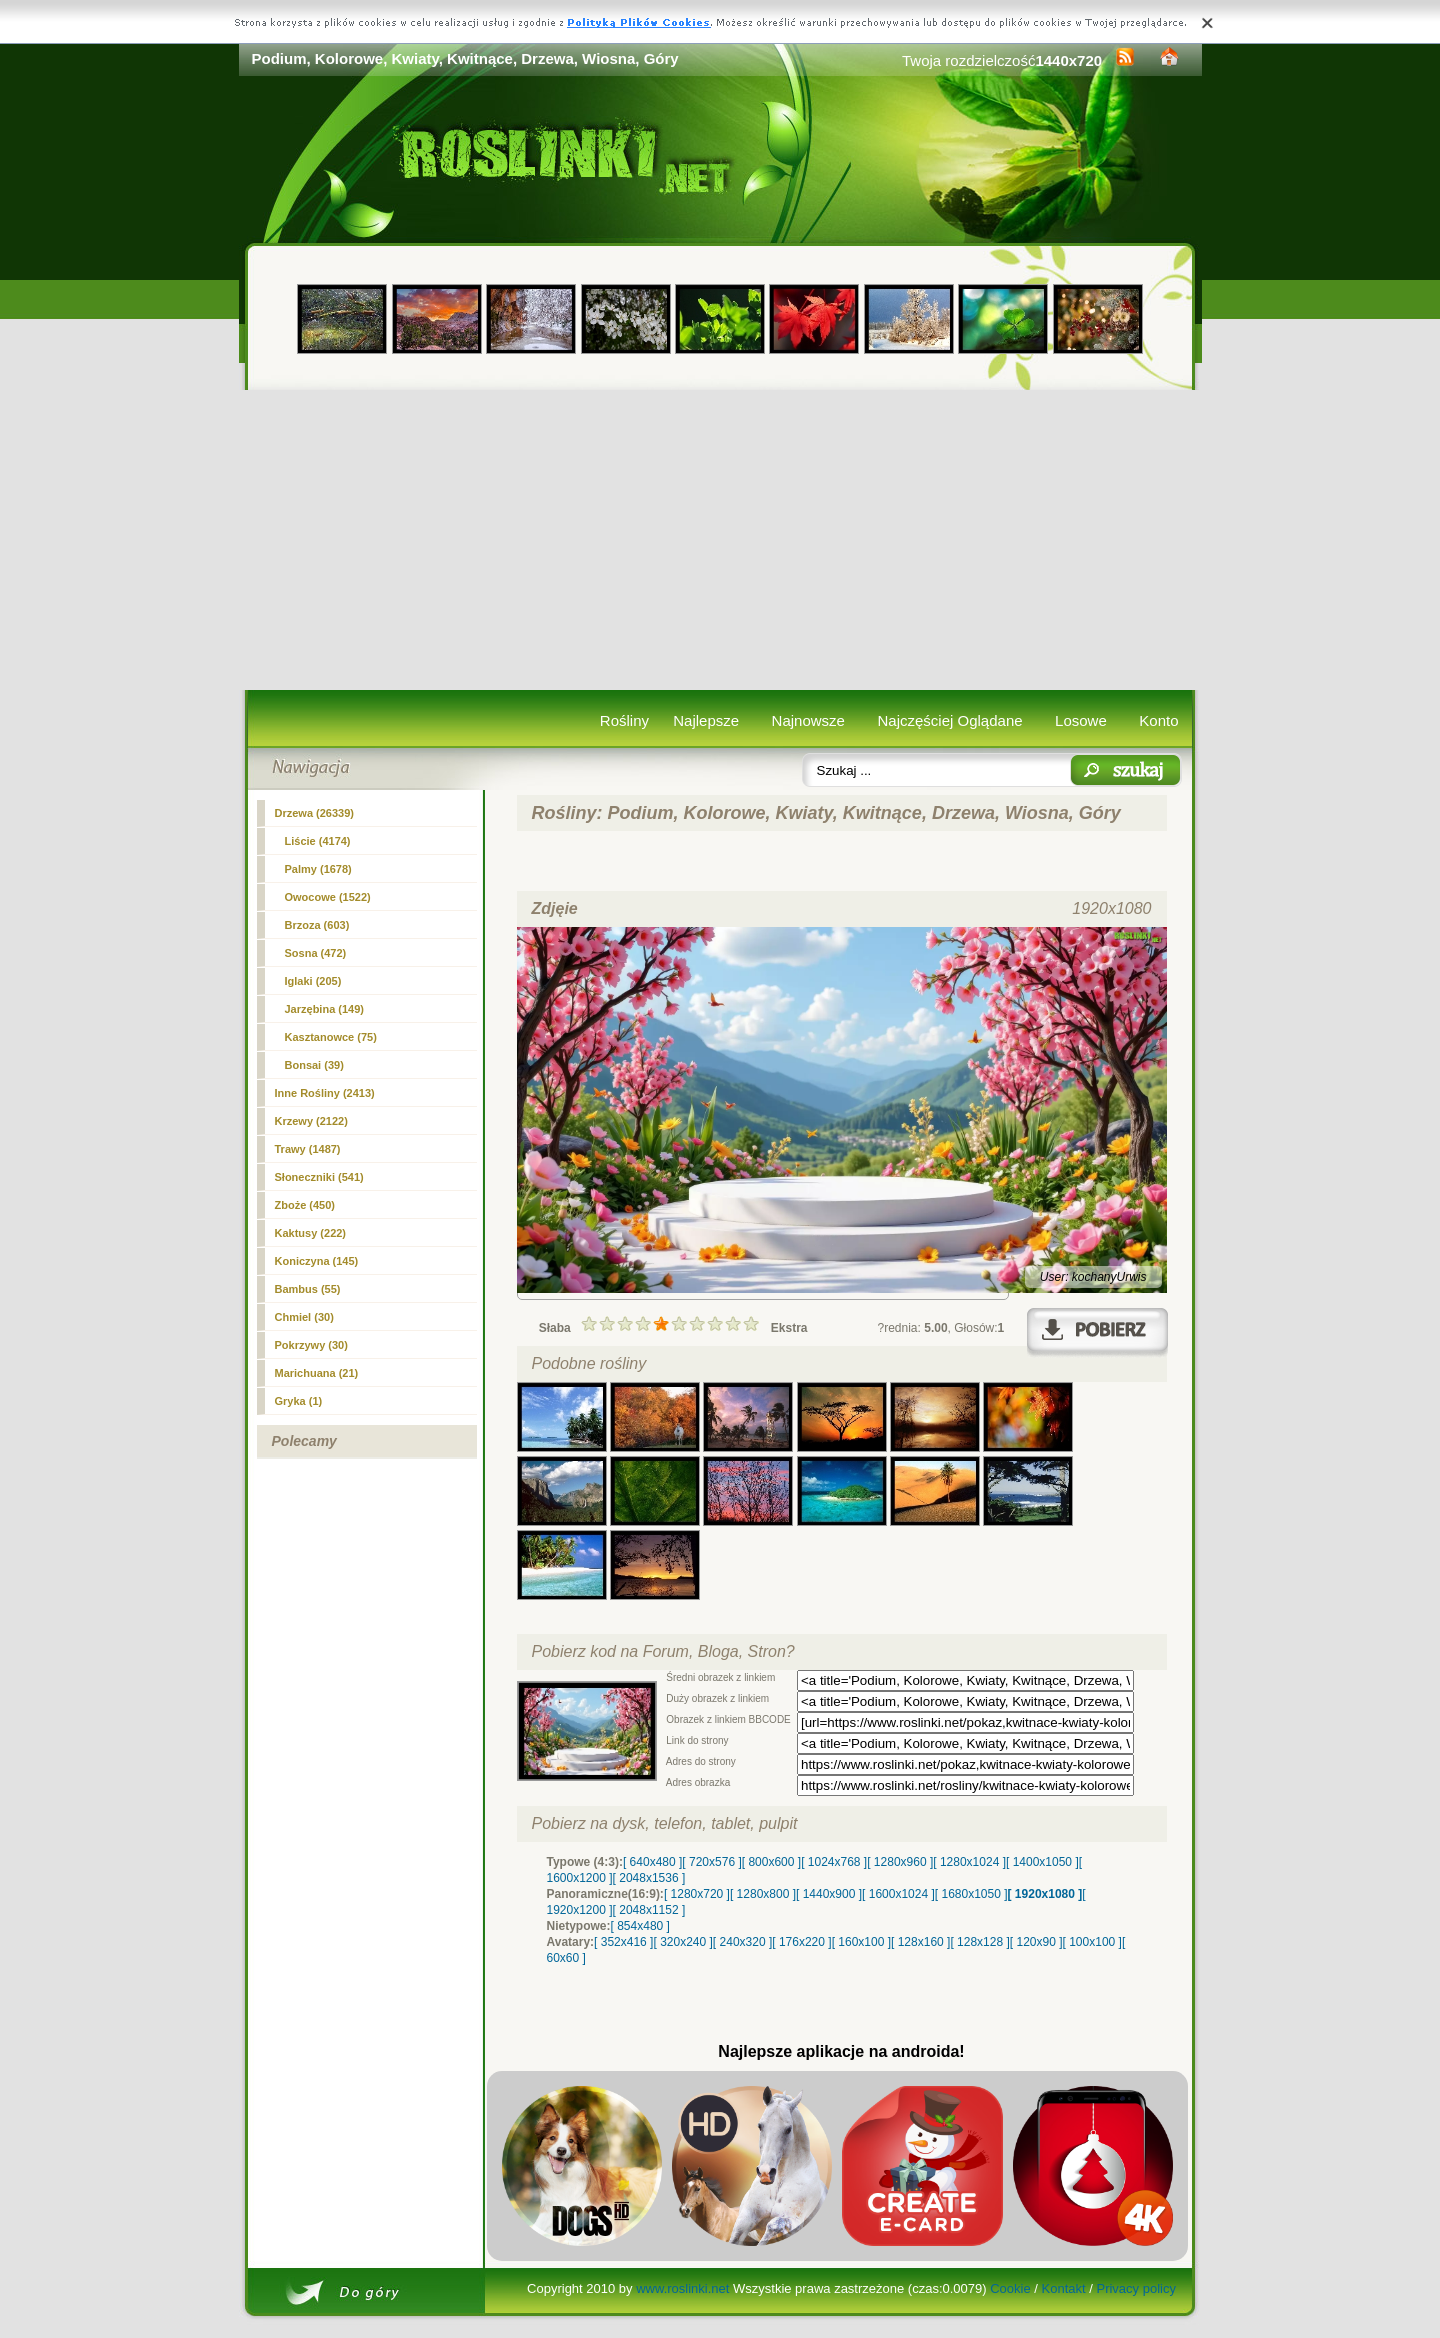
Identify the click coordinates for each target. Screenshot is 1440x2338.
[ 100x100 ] (1092, 1942)
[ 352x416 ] (623, 1942)
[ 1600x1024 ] (898, 1894)
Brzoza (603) (317, 925)
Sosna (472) (316, 953)
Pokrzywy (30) (311, 1345)
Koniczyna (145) (317, 1261)
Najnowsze (808, 720)
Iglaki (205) (313, 981)
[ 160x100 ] (861, 1942)
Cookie (1010, 2288)
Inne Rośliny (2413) (325, 1093)
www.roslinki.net (682, 2288)
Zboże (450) (305, 1205)
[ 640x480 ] (652, 1862)
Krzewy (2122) (311, 1121)
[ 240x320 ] (742, 1942)
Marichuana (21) (317, 1373)
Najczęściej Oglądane (949, 720)
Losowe (1081, 720)
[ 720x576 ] (711, 1862)
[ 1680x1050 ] (971, 1894)
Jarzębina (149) (324, 1009)
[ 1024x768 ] (834, 1862)
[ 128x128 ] (979, 1942)
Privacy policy (1135, 2288)
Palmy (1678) (318, 869)
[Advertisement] (720, 540)
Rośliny (624, 720)
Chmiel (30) (304, 1317)
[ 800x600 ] (771, 1862)
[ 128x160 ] (920, 1942)
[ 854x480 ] (640, 1926)
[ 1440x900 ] (829, 1894)
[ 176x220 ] (801, 1942)
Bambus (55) (308, 1289)
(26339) (315, 813)
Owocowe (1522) (328, 897)
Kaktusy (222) (311, 1233)
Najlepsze (706, 720)
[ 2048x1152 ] (649, 1910)
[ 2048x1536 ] (649, 1878)
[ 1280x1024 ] (969, 1862)
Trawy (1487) (308, 1149)
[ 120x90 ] (1036, 1942)
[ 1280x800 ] (763, 1894)
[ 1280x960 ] (900, 1862)
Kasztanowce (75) (331, 1037)
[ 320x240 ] (682, 1942)
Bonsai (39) (314, 1065)
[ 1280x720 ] (697, 1894)
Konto (1158, 720)
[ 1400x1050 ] (1042, 1862)
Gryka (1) (299, 1401)
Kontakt (1064, 2288)
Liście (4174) (318, 841)
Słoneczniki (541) (319, 1177)
